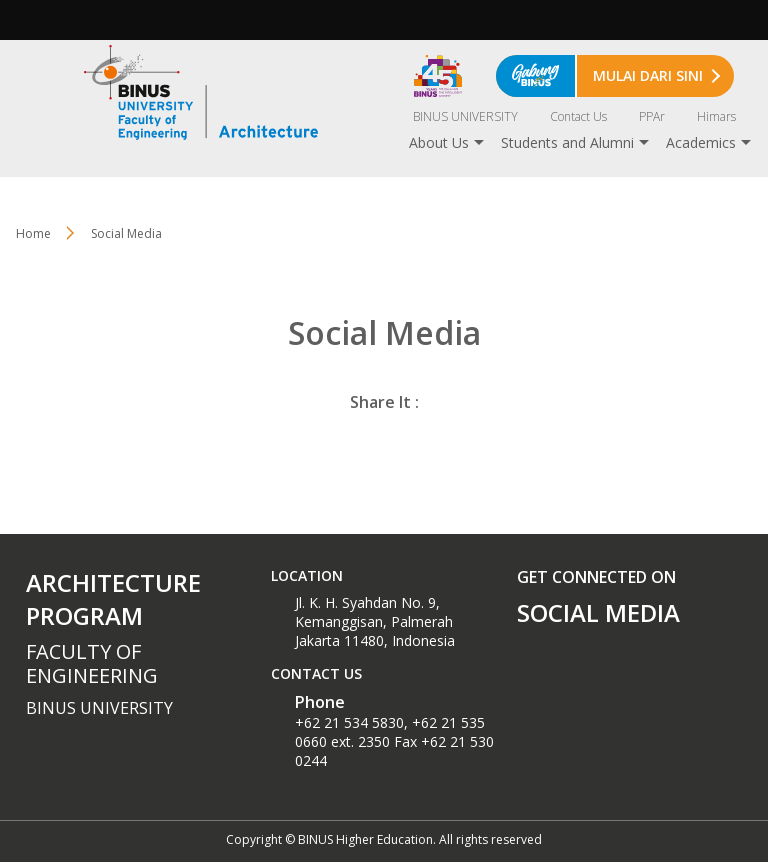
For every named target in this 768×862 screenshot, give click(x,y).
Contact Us (578, 116)
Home (33, 233)
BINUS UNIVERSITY (465, 116)
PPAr (652, 116)
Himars (716, 116)
